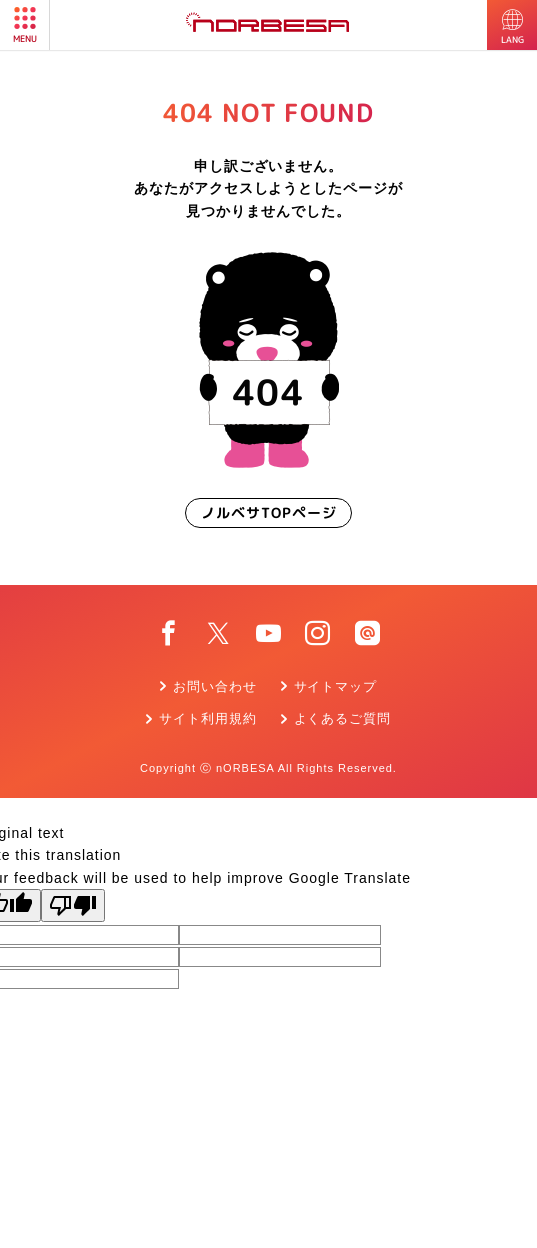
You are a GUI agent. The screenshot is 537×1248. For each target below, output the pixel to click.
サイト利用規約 (208, 718)
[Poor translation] (73, 905)
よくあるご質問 (343, 718)
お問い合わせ (215, 686)
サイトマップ (336, 686)
